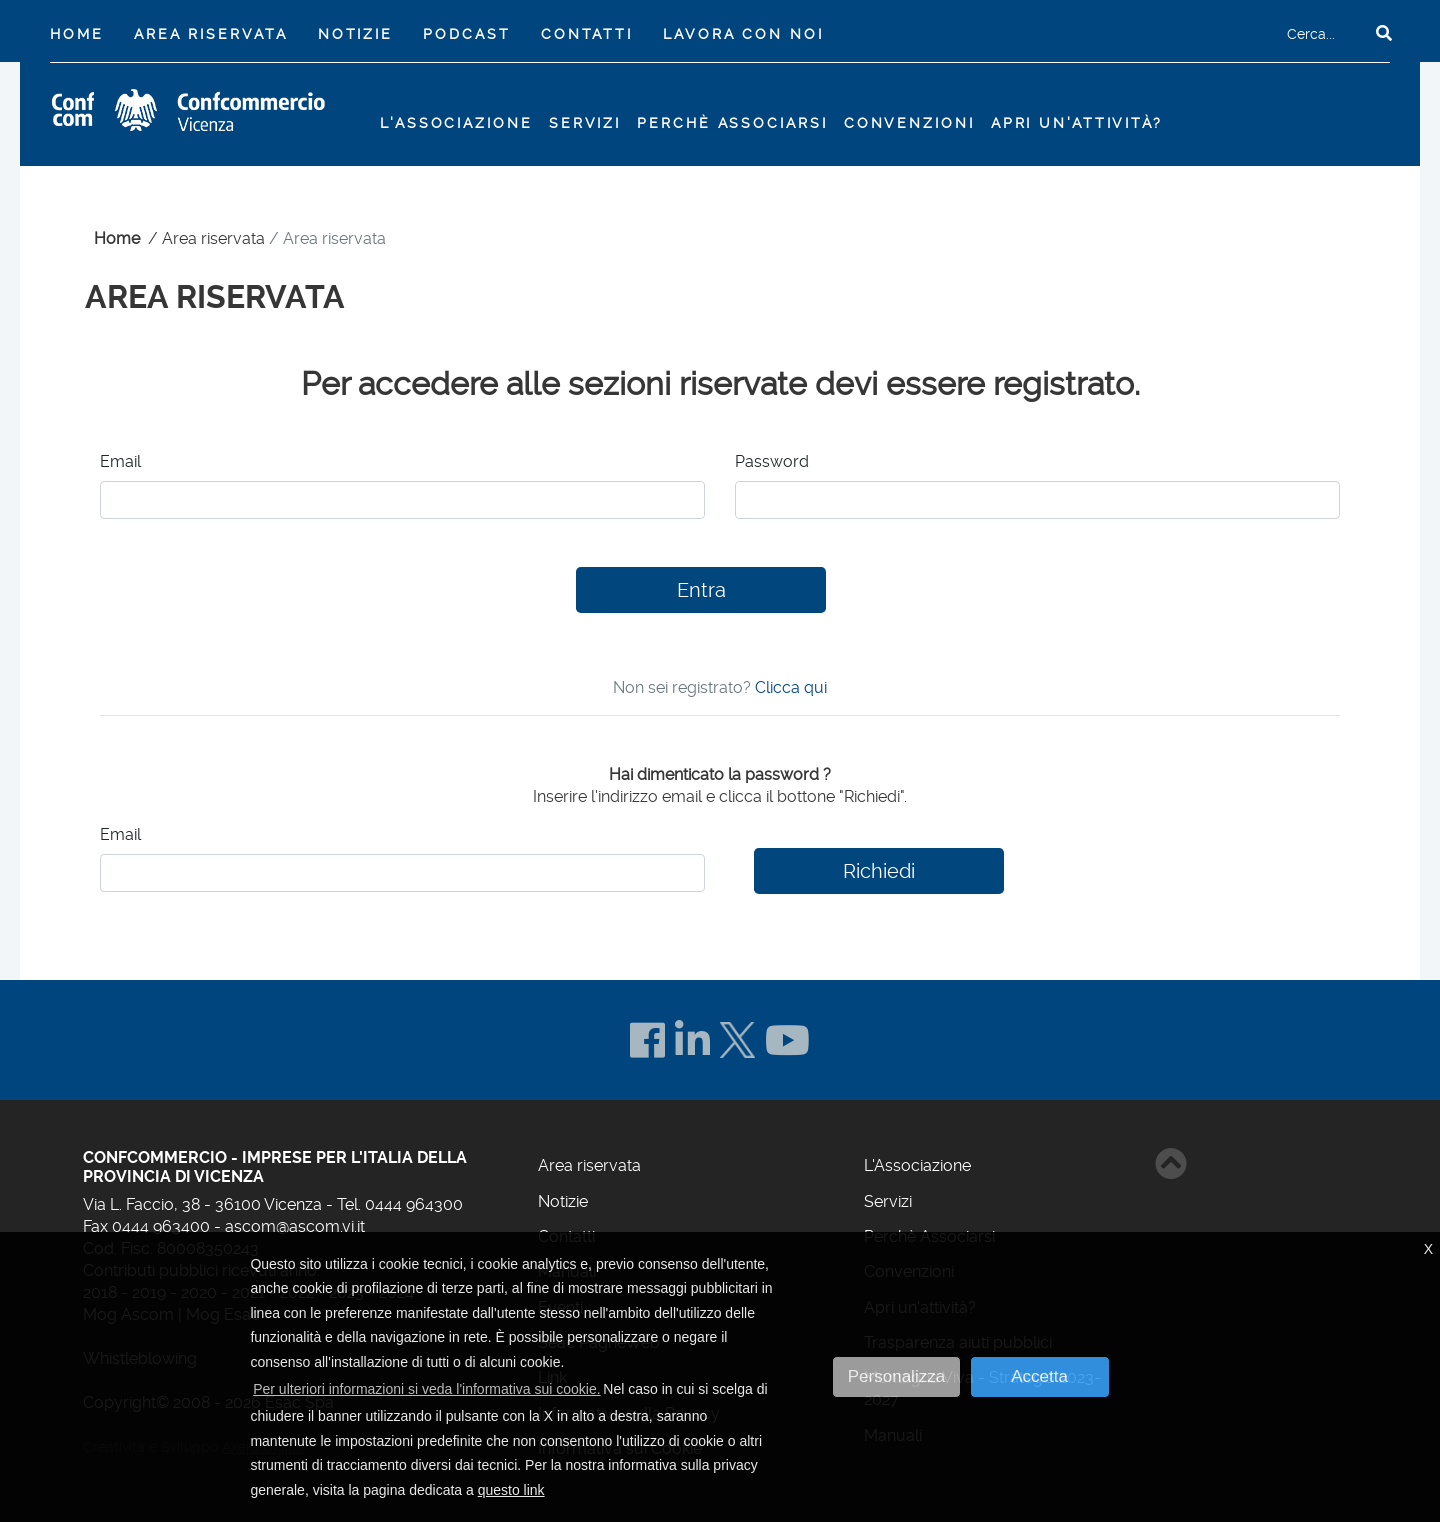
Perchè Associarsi (732, 123)
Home (81, 32)
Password (772, 461)
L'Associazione (917, 1165)
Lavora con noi (743, 34)
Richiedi (879, 871)
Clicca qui (791, 687)
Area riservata (210, 34)
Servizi (888, 1201)
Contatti (587, 34)
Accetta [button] (1039, 1376)
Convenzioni (909, 123)
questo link (511, 1490)
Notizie (355, 34)
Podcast (466, 34)
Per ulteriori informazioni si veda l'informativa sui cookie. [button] (426, 1389)
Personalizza (896, 1376)
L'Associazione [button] (456, 123)
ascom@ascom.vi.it (295, 1226)
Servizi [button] (585, 123)
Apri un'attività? (1077, 123)
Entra (701, 590)
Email (120, 461)
